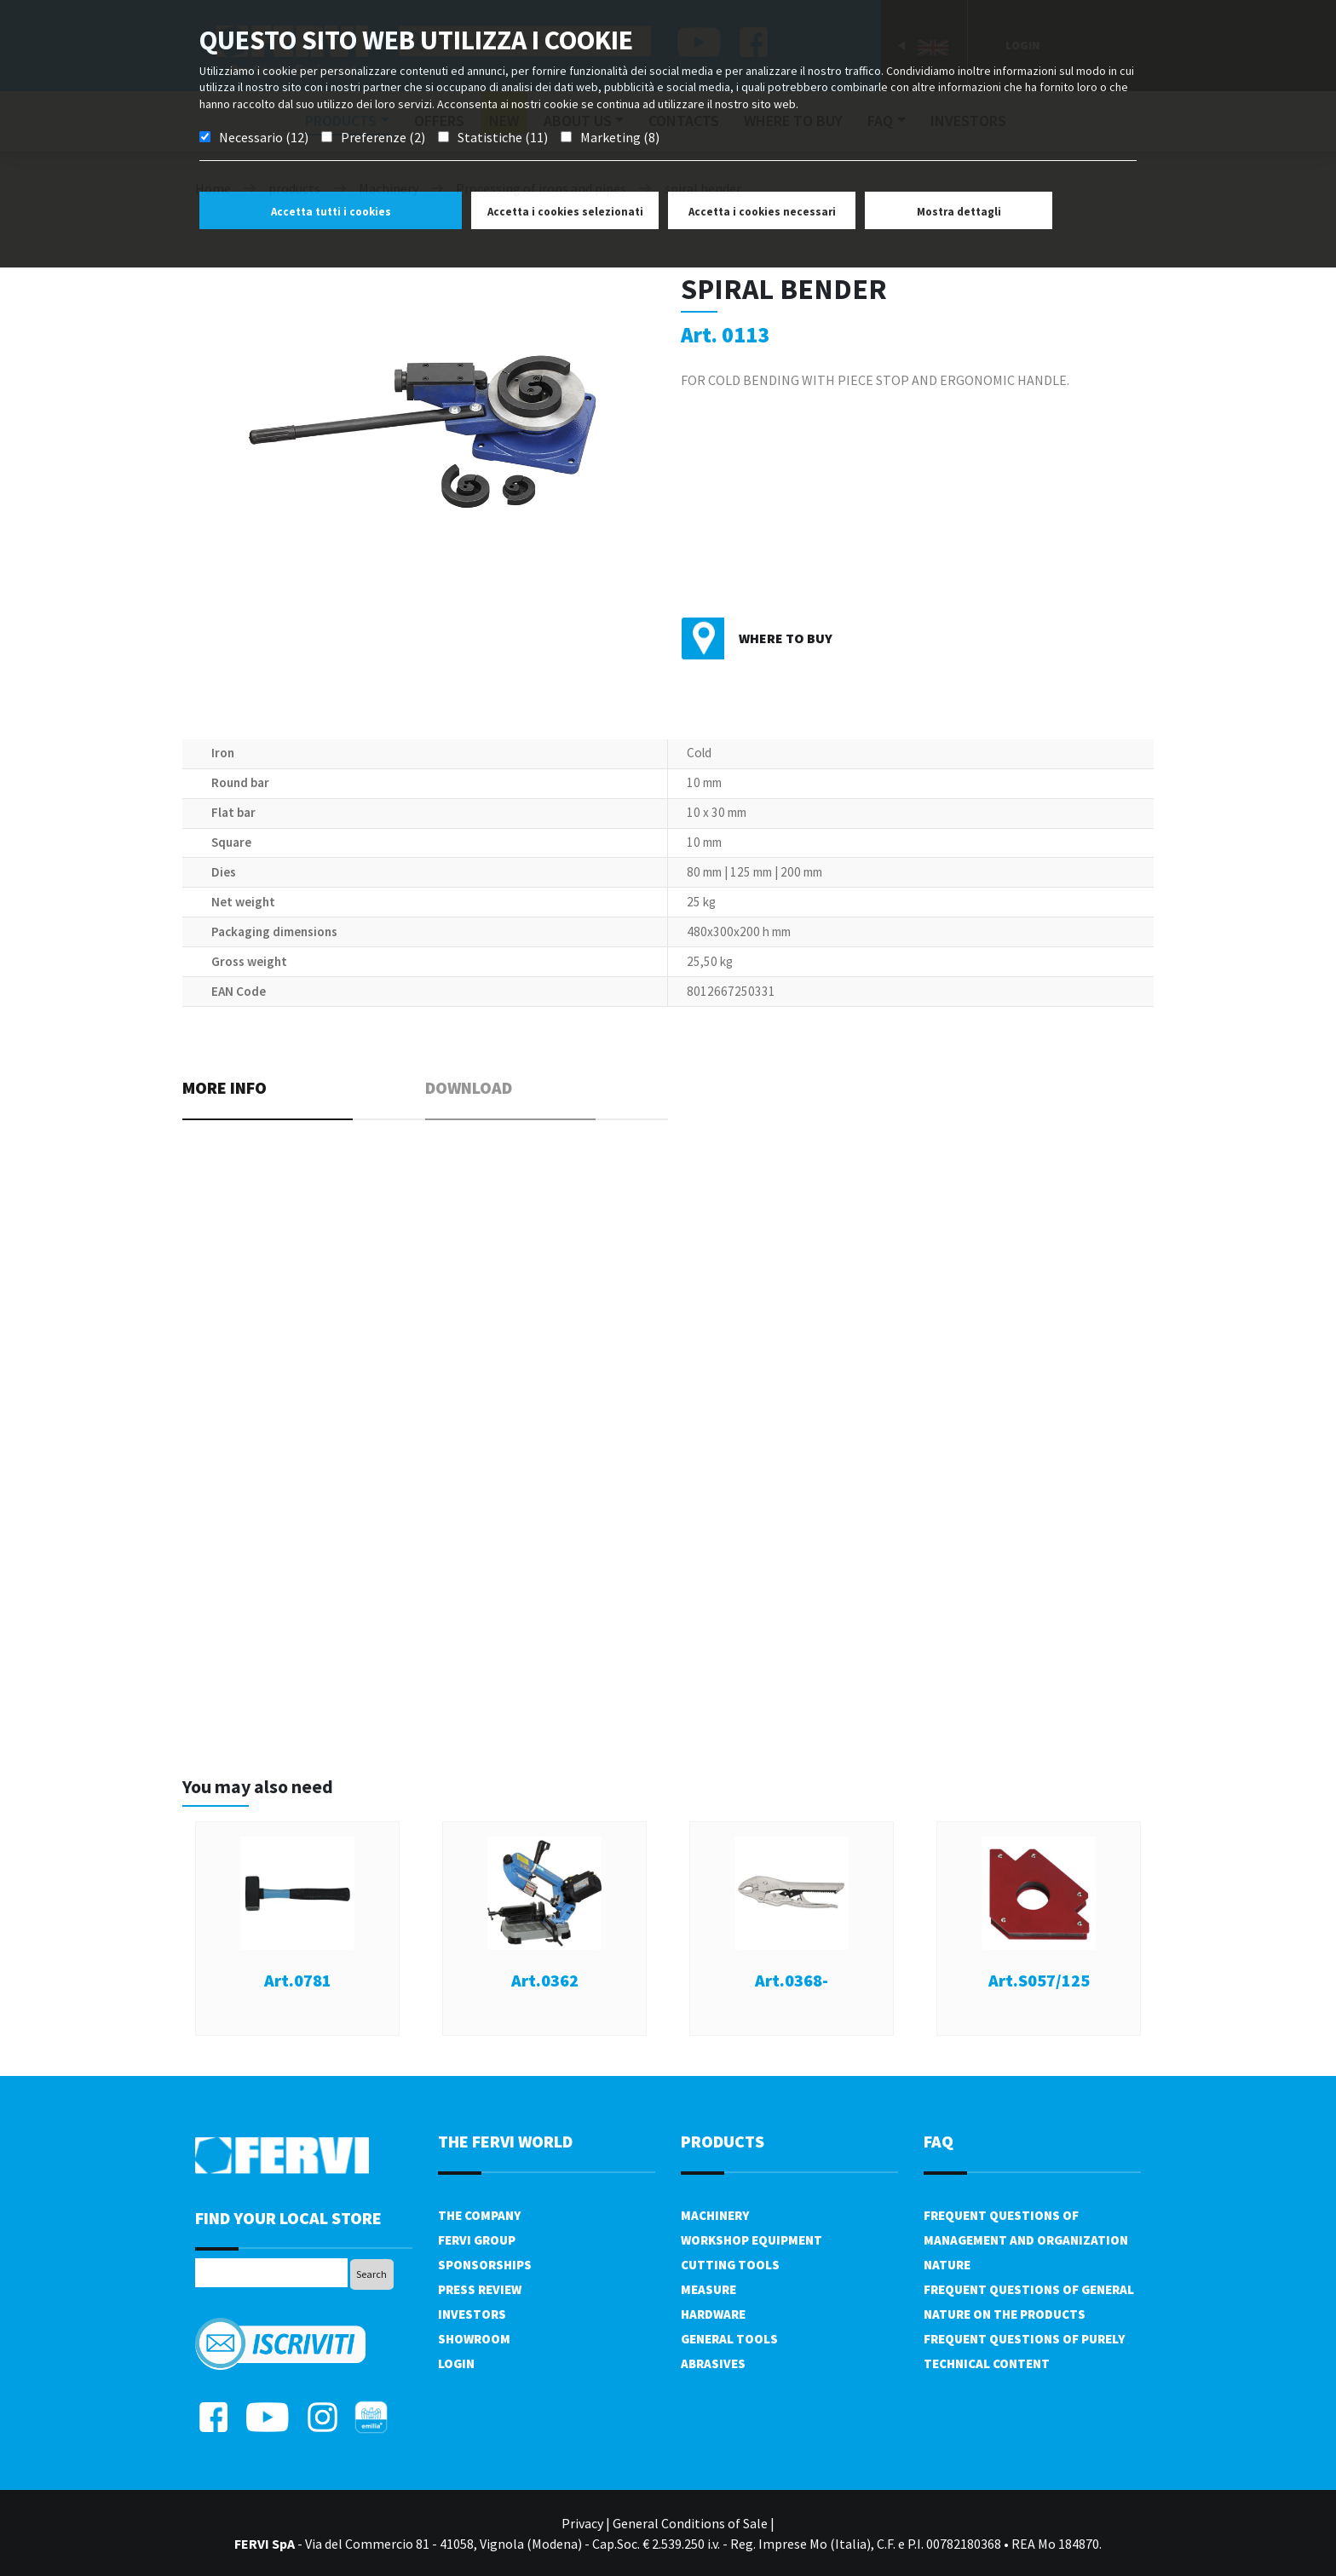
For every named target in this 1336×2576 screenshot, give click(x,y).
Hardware (713, 2314)
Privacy (582, 2523)
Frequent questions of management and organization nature (1026, 2240)
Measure (708, 2289)
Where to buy (785, 638)
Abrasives (713, 2363)
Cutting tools (730, 2265)
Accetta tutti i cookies (331, 211)
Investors (472, 2314)
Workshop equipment (751, 2240)
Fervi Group (476, 2240)
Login (456, 2363)
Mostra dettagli (959, 211)
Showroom (474, 2339)
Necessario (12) (263, 137)
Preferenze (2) (383, 137)
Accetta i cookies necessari (762, 211)
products (722, 2141)
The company (479, 2215)
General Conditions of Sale (690, 2523)
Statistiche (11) (503, 137)
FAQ (938, 2141)
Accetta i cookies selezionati (565, 211)
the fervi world (505, 2141)
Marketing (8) (619, 137)
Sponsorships (485, 2265)
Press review (479, 2289)
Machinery (715, 2215)
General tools (729, 2339)
